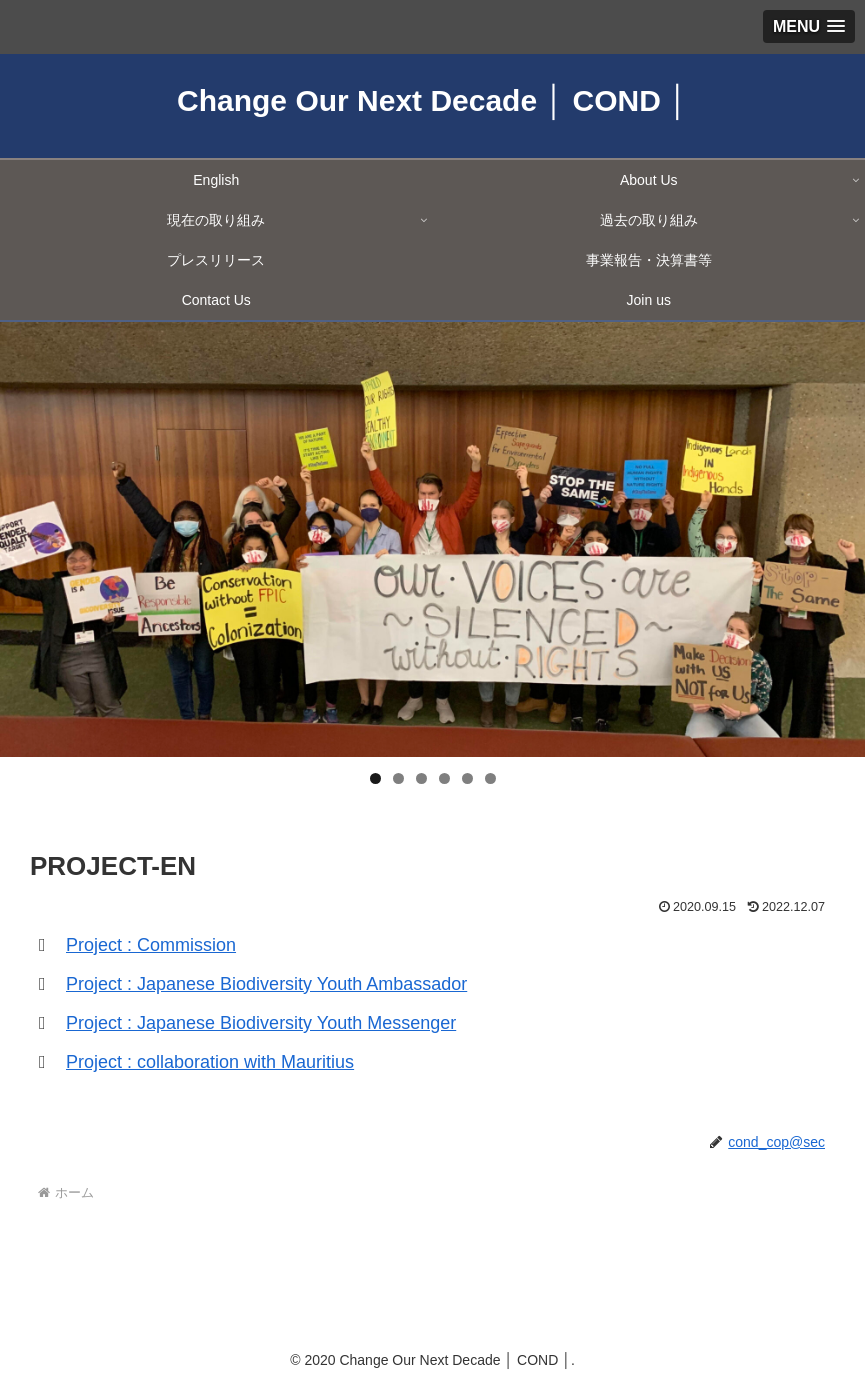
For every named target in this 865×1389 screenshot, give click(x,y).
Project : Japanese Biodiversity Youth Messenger (261, 1023)
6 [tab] (490, 778)
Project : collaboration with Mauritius (210, 1062)
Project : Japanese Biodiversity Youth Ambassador (266, 984)
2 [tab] (398, 778)
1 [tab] (375, 778)
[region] (432, 539)
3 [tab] (421, 778)
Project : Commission (151, 945)
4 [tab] (444, 778)
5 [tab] (467, 778)
